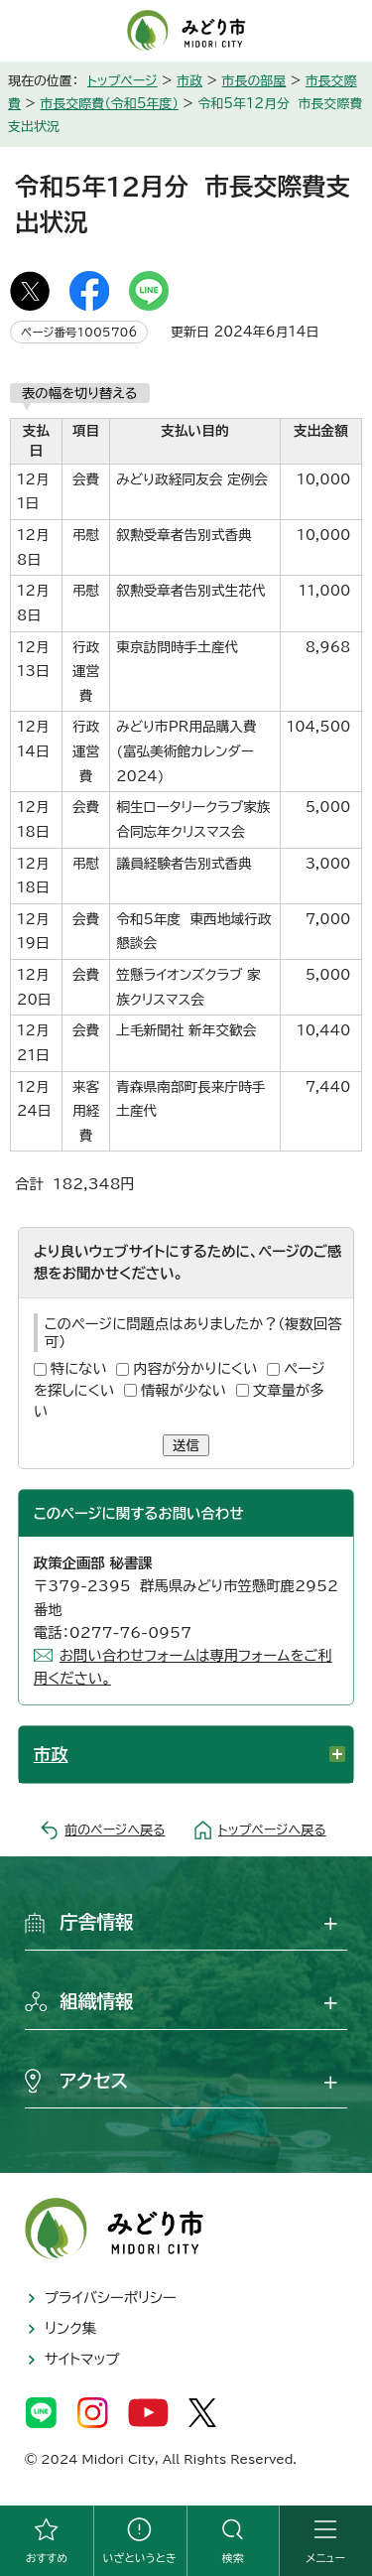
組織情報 (97, 2001)
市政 (189, 80)
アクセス (94, 2081)
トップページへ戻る (272, 1830)
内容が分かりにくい (195, 1368)
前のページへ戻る (114, 1830)
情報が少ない (183, 1390)
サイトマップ (82, 2359)
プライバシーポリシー (111, 2297)
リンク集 (70, 2328)
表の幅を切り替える (80, 393)
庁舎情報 (97, 1922)
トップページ (122, 80)
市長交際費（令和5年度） (109, 103)
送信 (186, 1445)
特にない (79, 1368)
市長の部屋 (254, 80)
